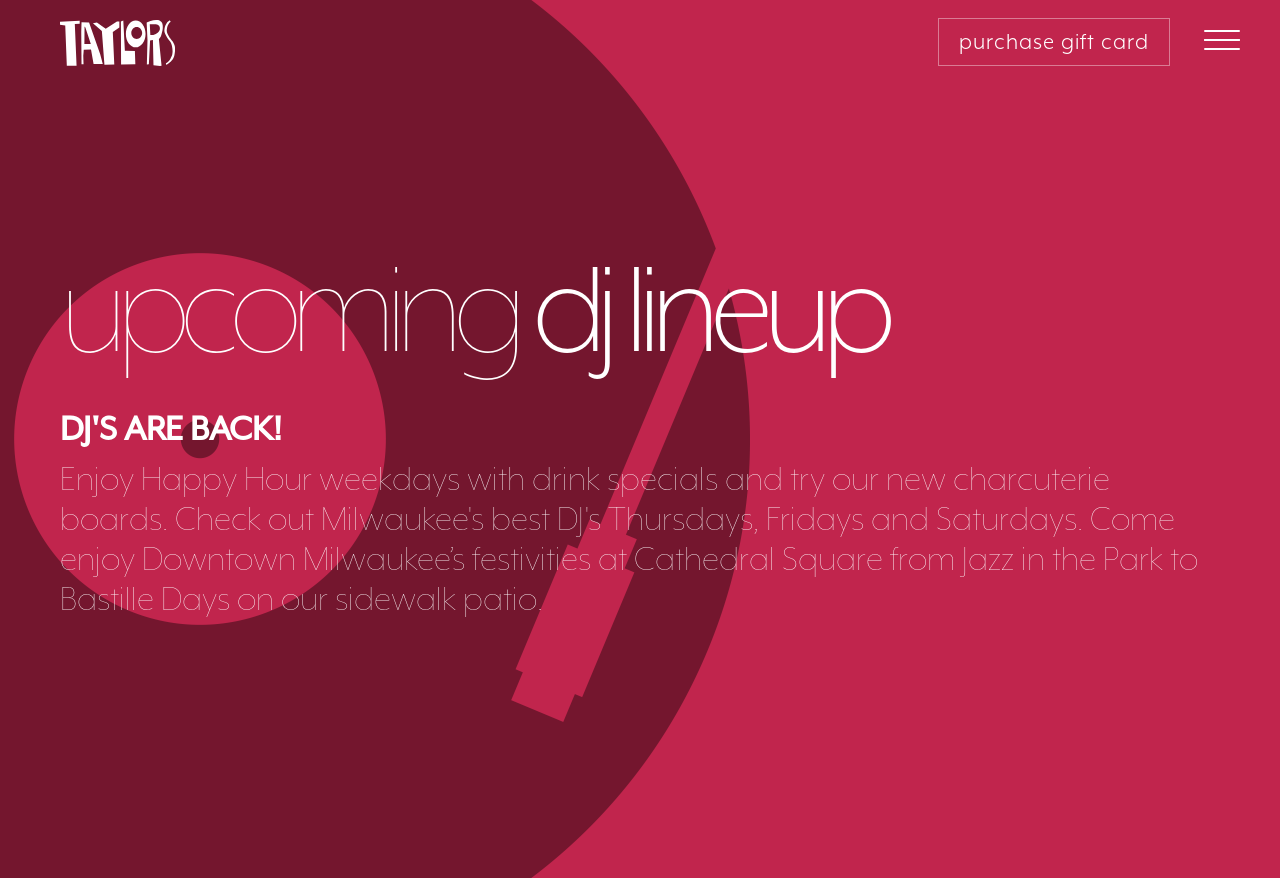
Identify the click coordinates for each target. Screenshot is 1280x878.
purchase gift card (1054, 42)
